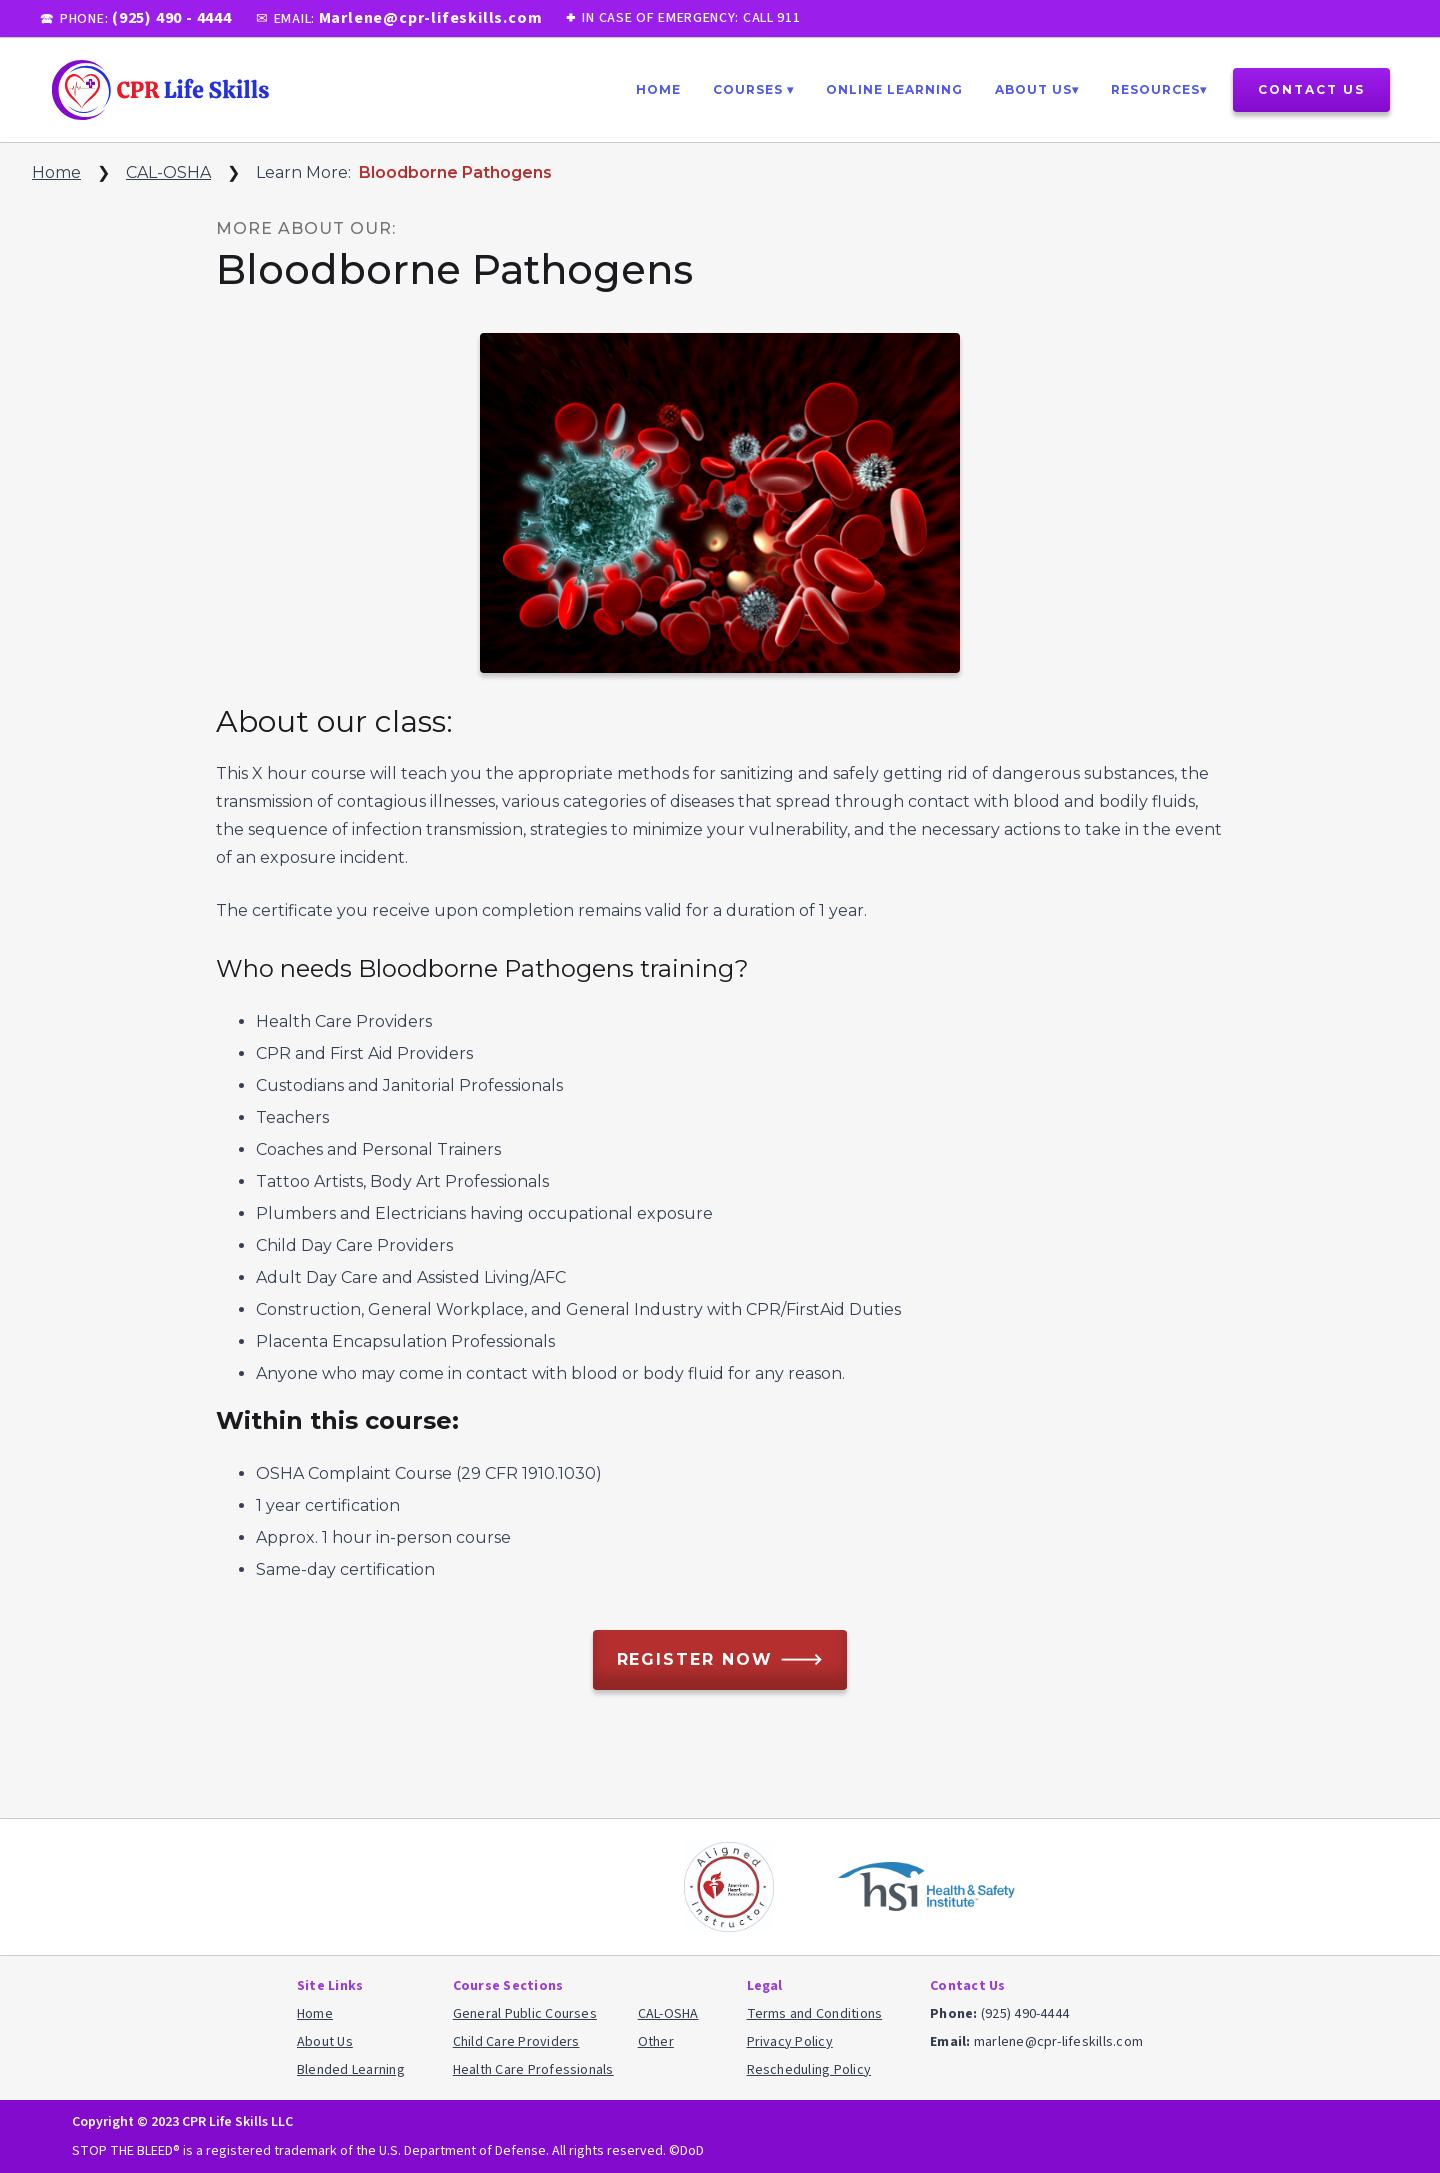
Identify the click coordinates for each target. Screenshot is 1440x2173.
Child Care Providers (516, 2042)
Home (658, 89)
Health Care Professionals (533, 2070)
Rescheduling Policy (809, 2070)
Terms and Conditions (815, 2014)
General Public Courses (525, 2014)
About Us (325, 2042)
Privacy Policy (790, 2042)
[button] (753, 90)
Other (656, 2042)
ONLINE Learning (894, 89)
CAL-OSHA (168, 172)
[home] (159, 90)
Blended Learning (351, 2070)
